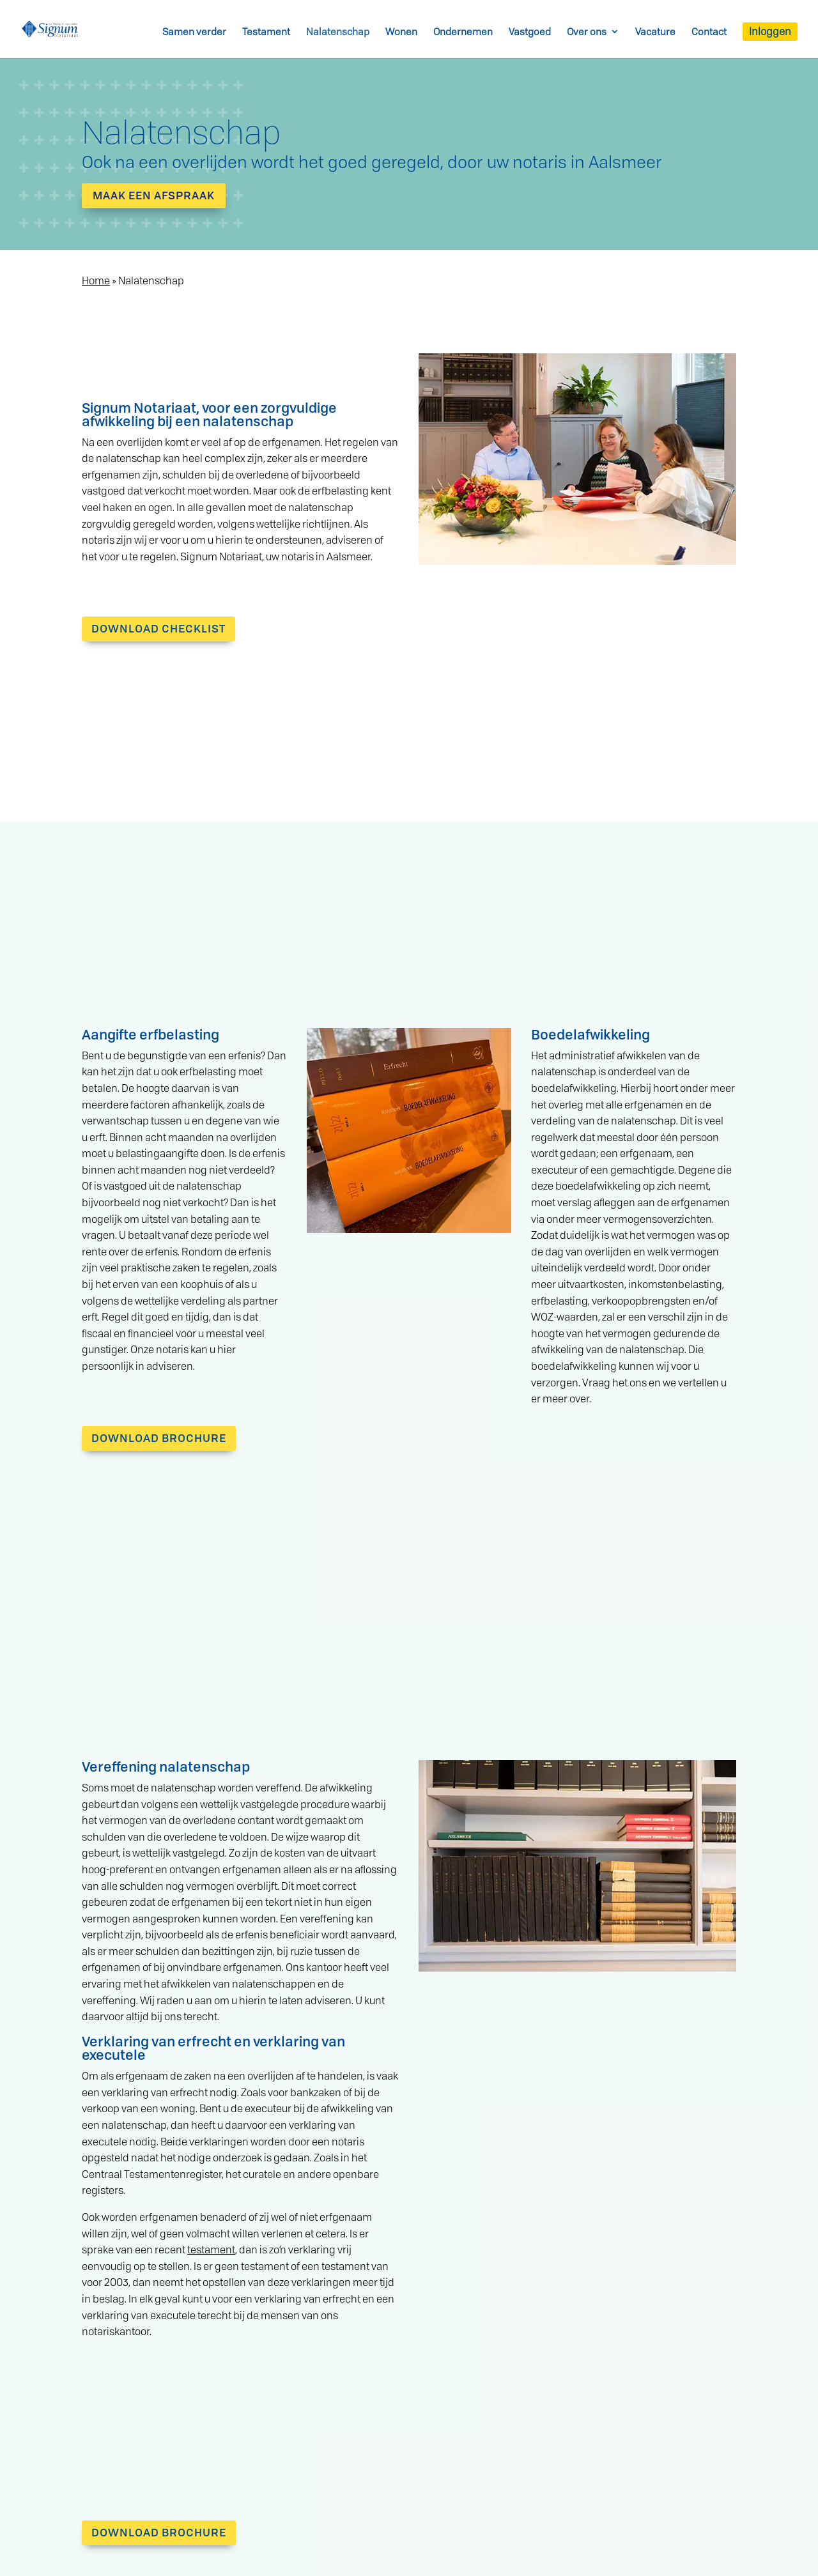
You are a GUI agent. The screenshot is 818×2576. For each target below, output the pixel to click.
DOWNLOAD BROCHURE (158, 1437)
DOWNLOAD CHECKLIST (158, 628)
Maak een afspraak (154, 195)
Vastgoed (530, 32)
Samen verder (194, 32)
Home (96, 280)
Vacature (655, 32)
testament (211, 2249)
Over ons (586, 32)
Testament (266, 32)
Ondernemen (463, 32)
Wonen (401, 32)
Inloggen (770, 31)
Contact (709, 32)
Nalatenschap (337, 32)
